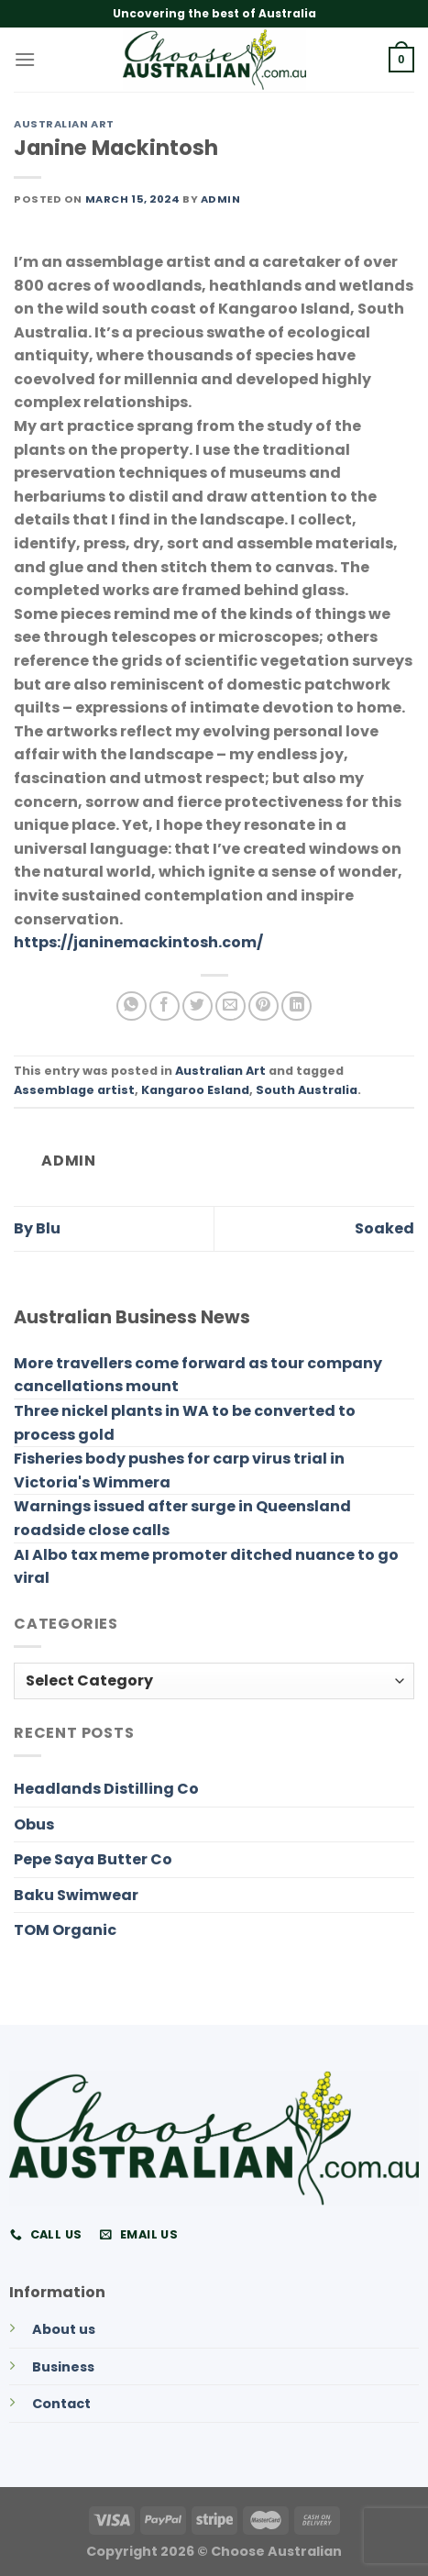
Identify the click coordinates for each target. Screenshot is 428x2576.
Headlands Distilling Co (106, 1788)
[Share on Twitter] (197, 1006)
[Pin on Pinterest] (263, 1006)
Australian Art (64, 123)
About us (63, 2329)
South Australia (306, 1090)
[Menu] (25, 59)
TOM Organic (65, 1929)
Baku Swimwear (76, 1895)
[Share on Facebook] (164, 1006)
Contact (61, 2403)
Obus (34, 1824)
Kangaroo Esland (195, 1090)
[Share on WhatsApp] (131, 1006)
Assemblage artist (74, 1090)
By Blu (37, 1228)
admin (221, 199)
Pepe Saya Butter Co (93, 1859)
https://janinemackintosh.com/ (138, 942)
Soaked (384, 1228)
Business (63, 2367)
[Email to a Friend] (230, 1006)
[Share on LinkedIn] (296, 1006)
